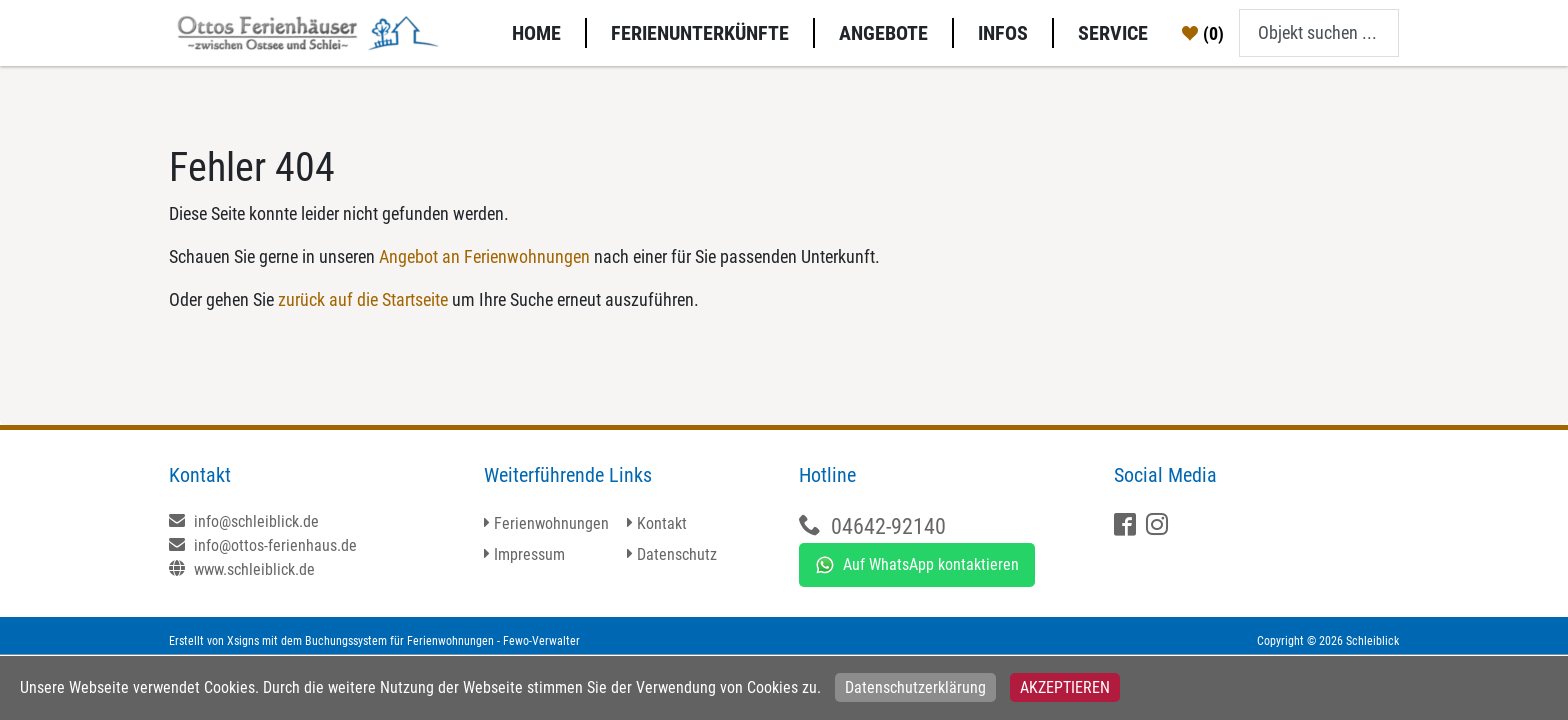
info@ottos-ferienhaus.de (263, 545)
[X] (1159, 526)
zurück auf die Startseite (363, 299)
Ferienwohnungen (551, 523)
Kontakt (662, 523)
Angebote (883, 33)
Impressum (529, 554)
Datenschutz (677, 554)
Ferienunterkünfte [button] (700, 33)
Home (536, 33)
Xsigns (243, 641)
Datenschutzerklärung (915, 687)
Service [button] (1113, 33)
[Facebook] (1127, 526)
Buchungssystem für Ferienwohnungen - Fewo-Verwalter (442, 641)
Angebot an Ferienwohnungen (484, 256)
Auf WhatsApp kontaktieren (917, 565)
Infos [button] (1003, 33)
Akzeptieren (1065, 687)
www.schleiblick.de (242, 569)
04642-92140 (888, 526)
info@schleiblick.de (244, 521)
